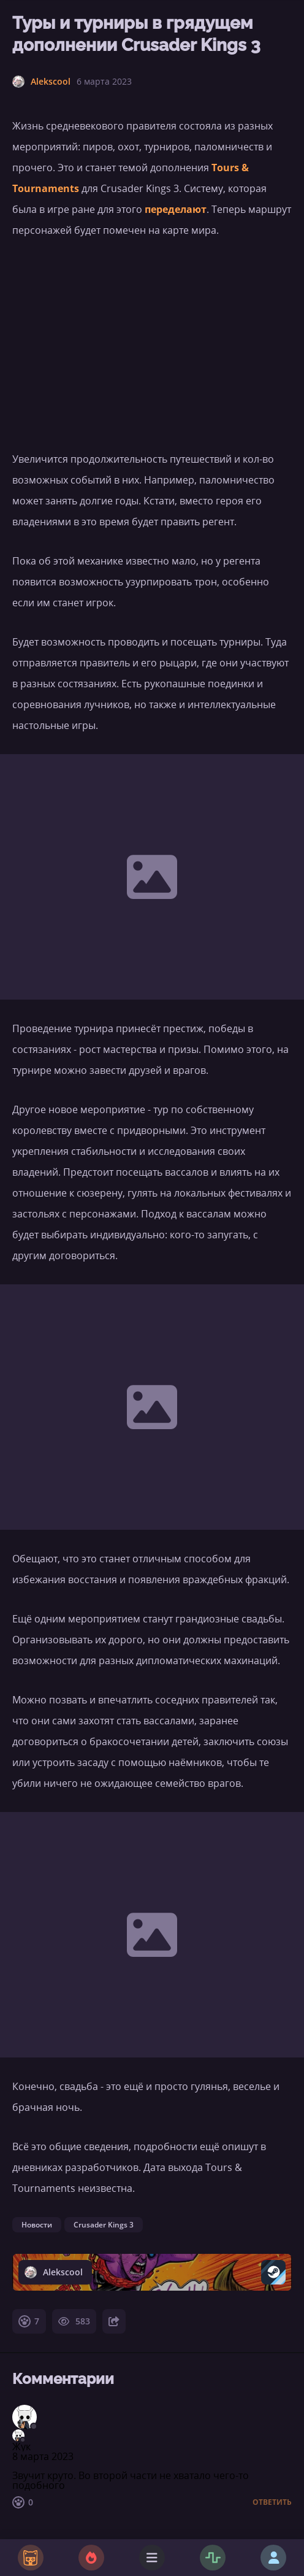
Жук (21, 2446)
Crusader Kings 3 (104, 2224)
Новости (36, 2224)
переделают (176, 209)
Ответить (272, 2502)
